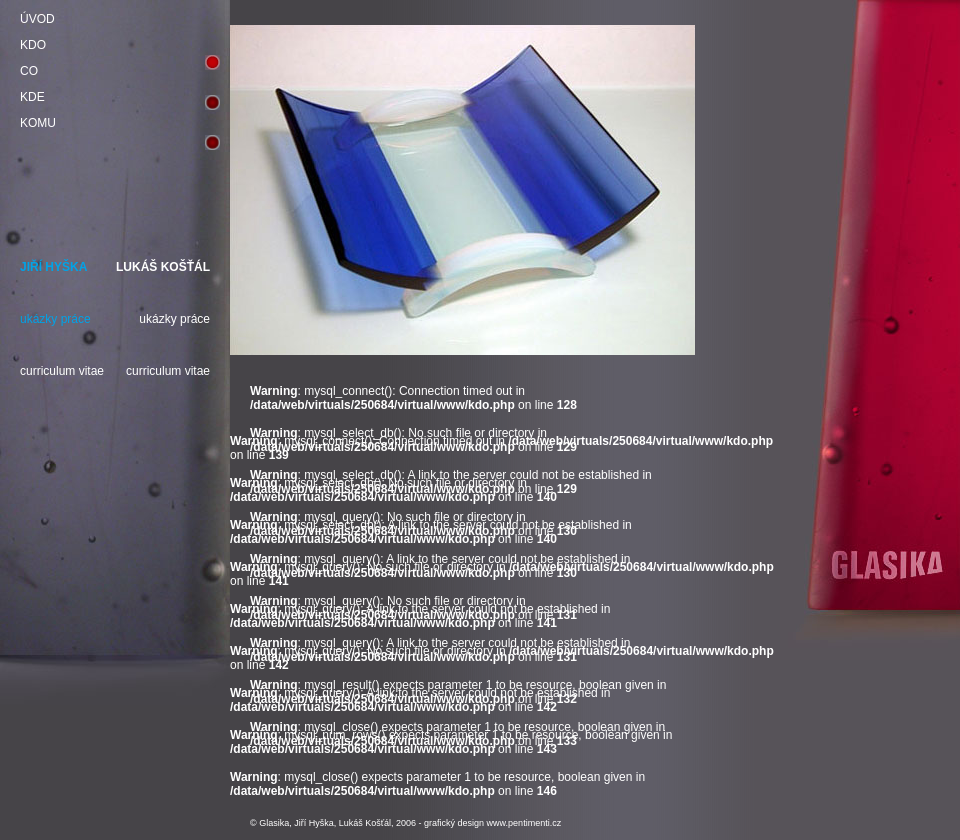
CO (29, 71)
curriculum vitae (62, 371)
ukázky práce (55, 319)
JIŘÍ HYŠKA (53, 267)
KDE (32, 97)
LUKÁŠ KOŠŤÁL (163, 267)
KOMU (38, 123)
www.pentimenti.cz (524, 823)
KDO (33, 45)
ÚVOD (37, 19)
